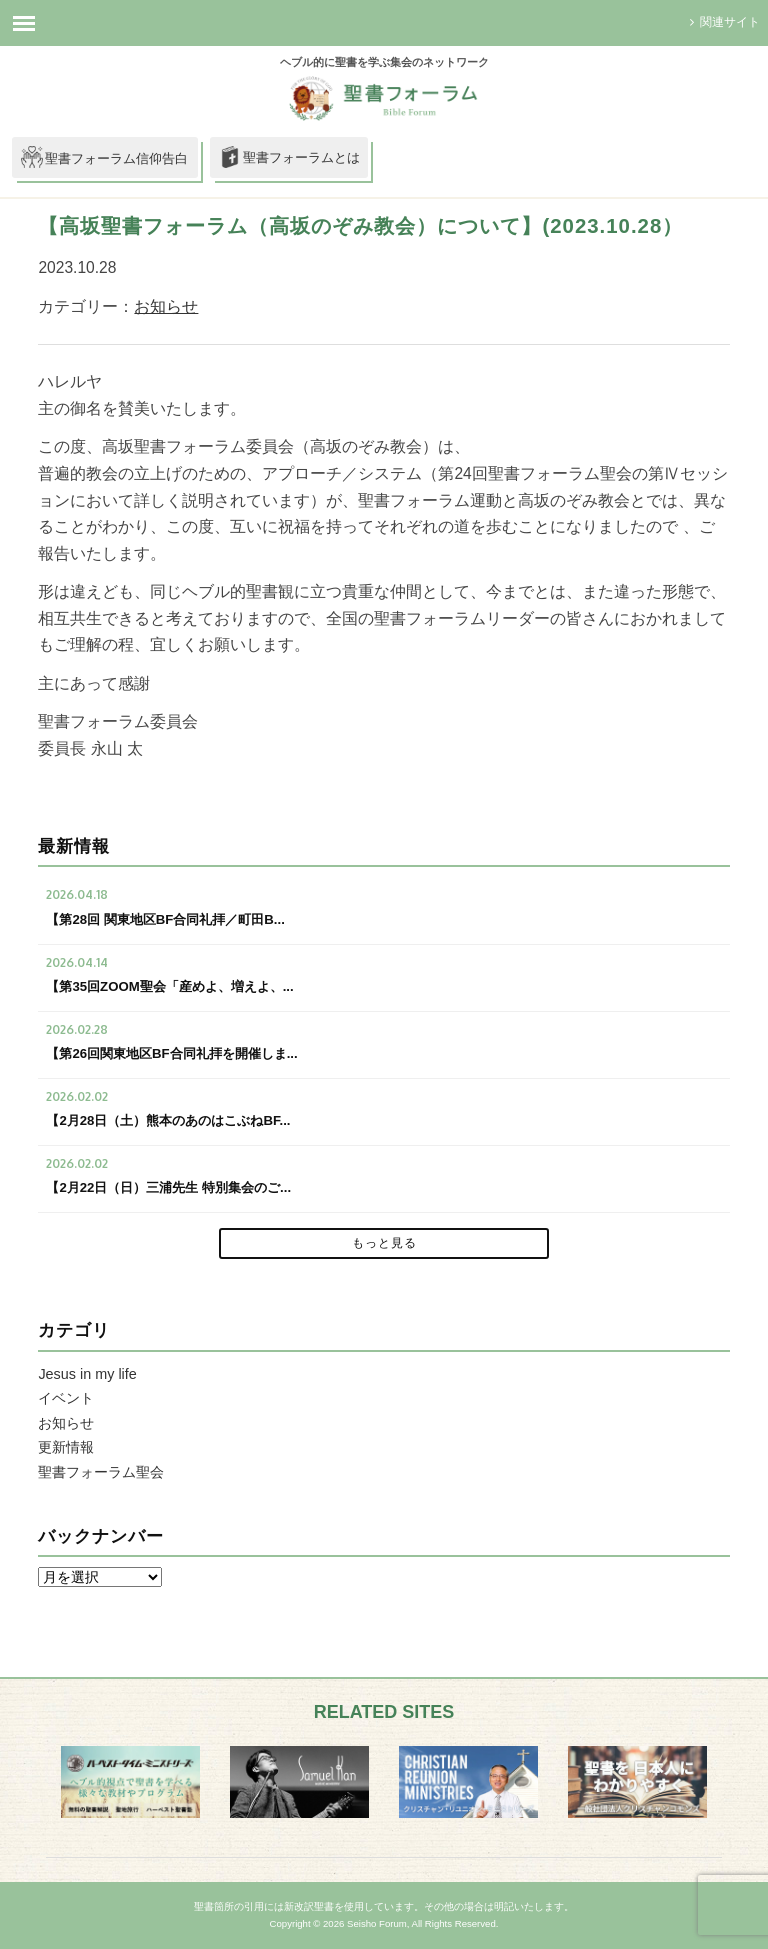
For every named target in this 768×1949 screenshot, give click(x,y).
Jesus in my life (87, 1374)
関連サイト (722, 22)
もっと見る (384, 1243)
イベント (66, 1398)
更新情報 (66, 1447)
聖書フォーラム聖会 (101, 1472)
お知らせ (166, 306)
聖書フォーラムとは (289, 159)
